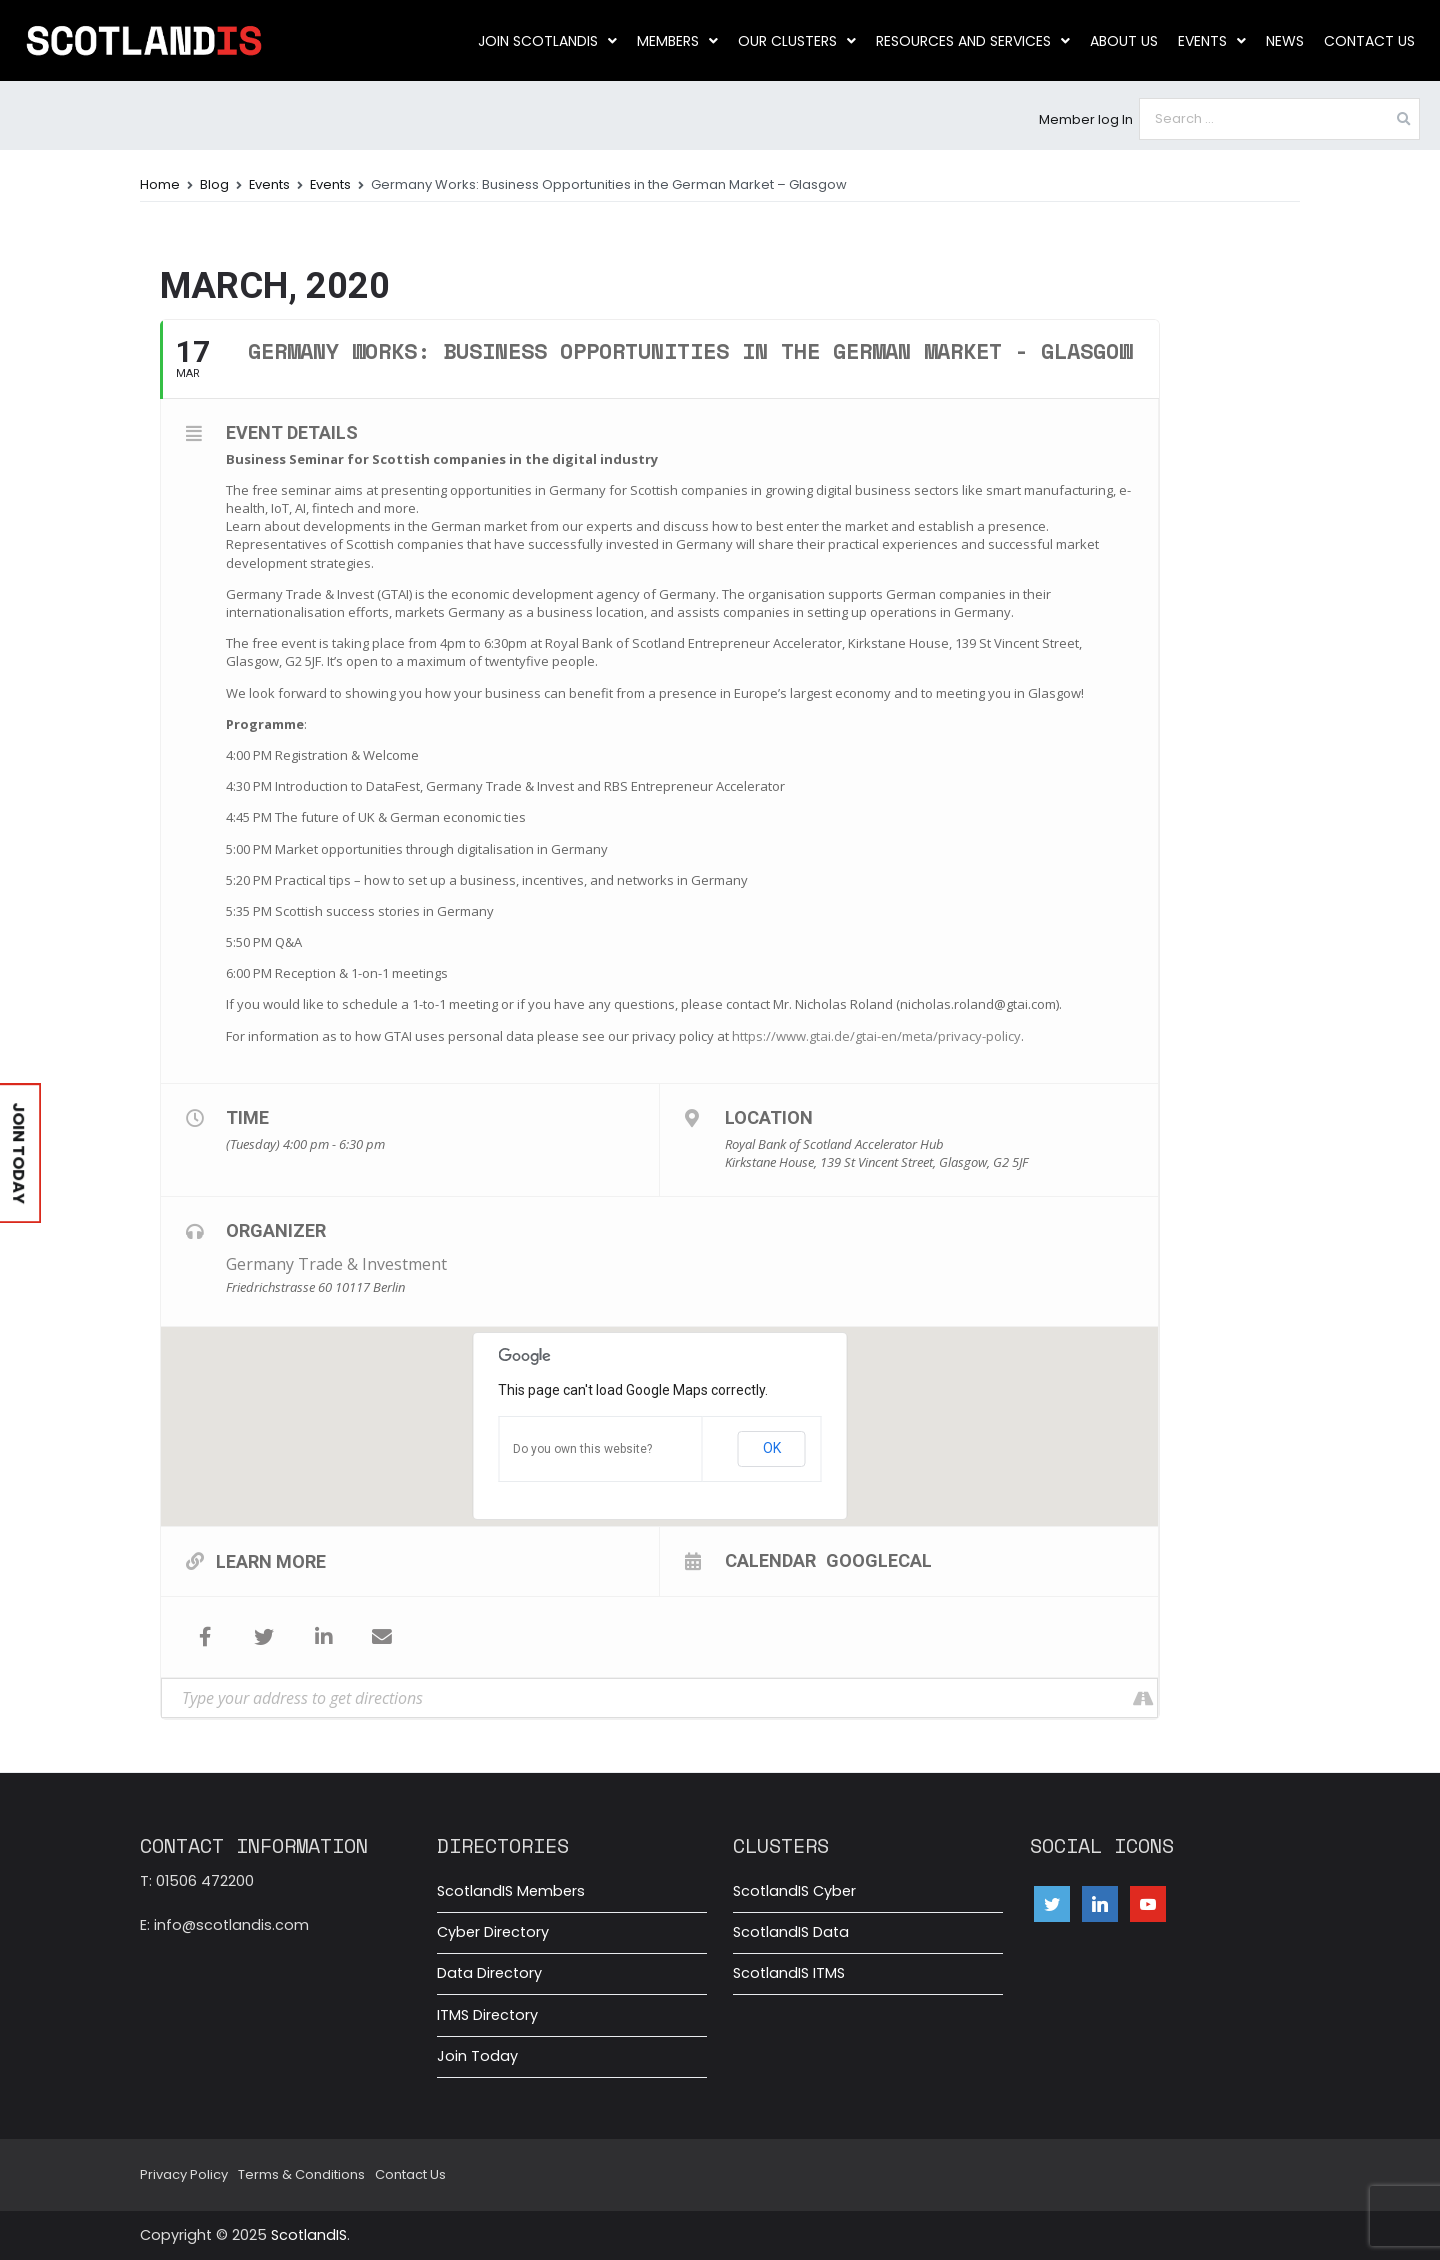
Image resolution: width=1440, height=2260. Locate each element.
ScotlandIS (309, 2235)
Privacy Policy (184, 2174)
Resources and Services (973, 41)
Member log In (1086, 119)
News (1285, 41)
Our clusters (797, 41)
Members (677, 41)
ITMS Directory (487, 2015)
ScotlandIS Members (511, 1891)
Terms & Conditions (301, 2174)
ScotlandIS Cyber (794, 1891)
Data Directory (489, 1973)
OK (772, 1448)
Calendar (770, 1560)
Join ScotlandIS (547, 41)
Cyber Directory (493, 1932)
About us (1124, 41)
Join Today (477, 2056)
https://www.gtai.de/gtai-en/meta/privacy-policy (876, 1036)
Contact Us (1369, 41)
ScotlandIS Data (791, 1932)
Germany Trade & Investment (336, 1264)
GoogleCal (879, 1560)
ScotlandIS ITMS (789, 1973)
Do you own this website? (582, 1449)
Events (1212, 41)
